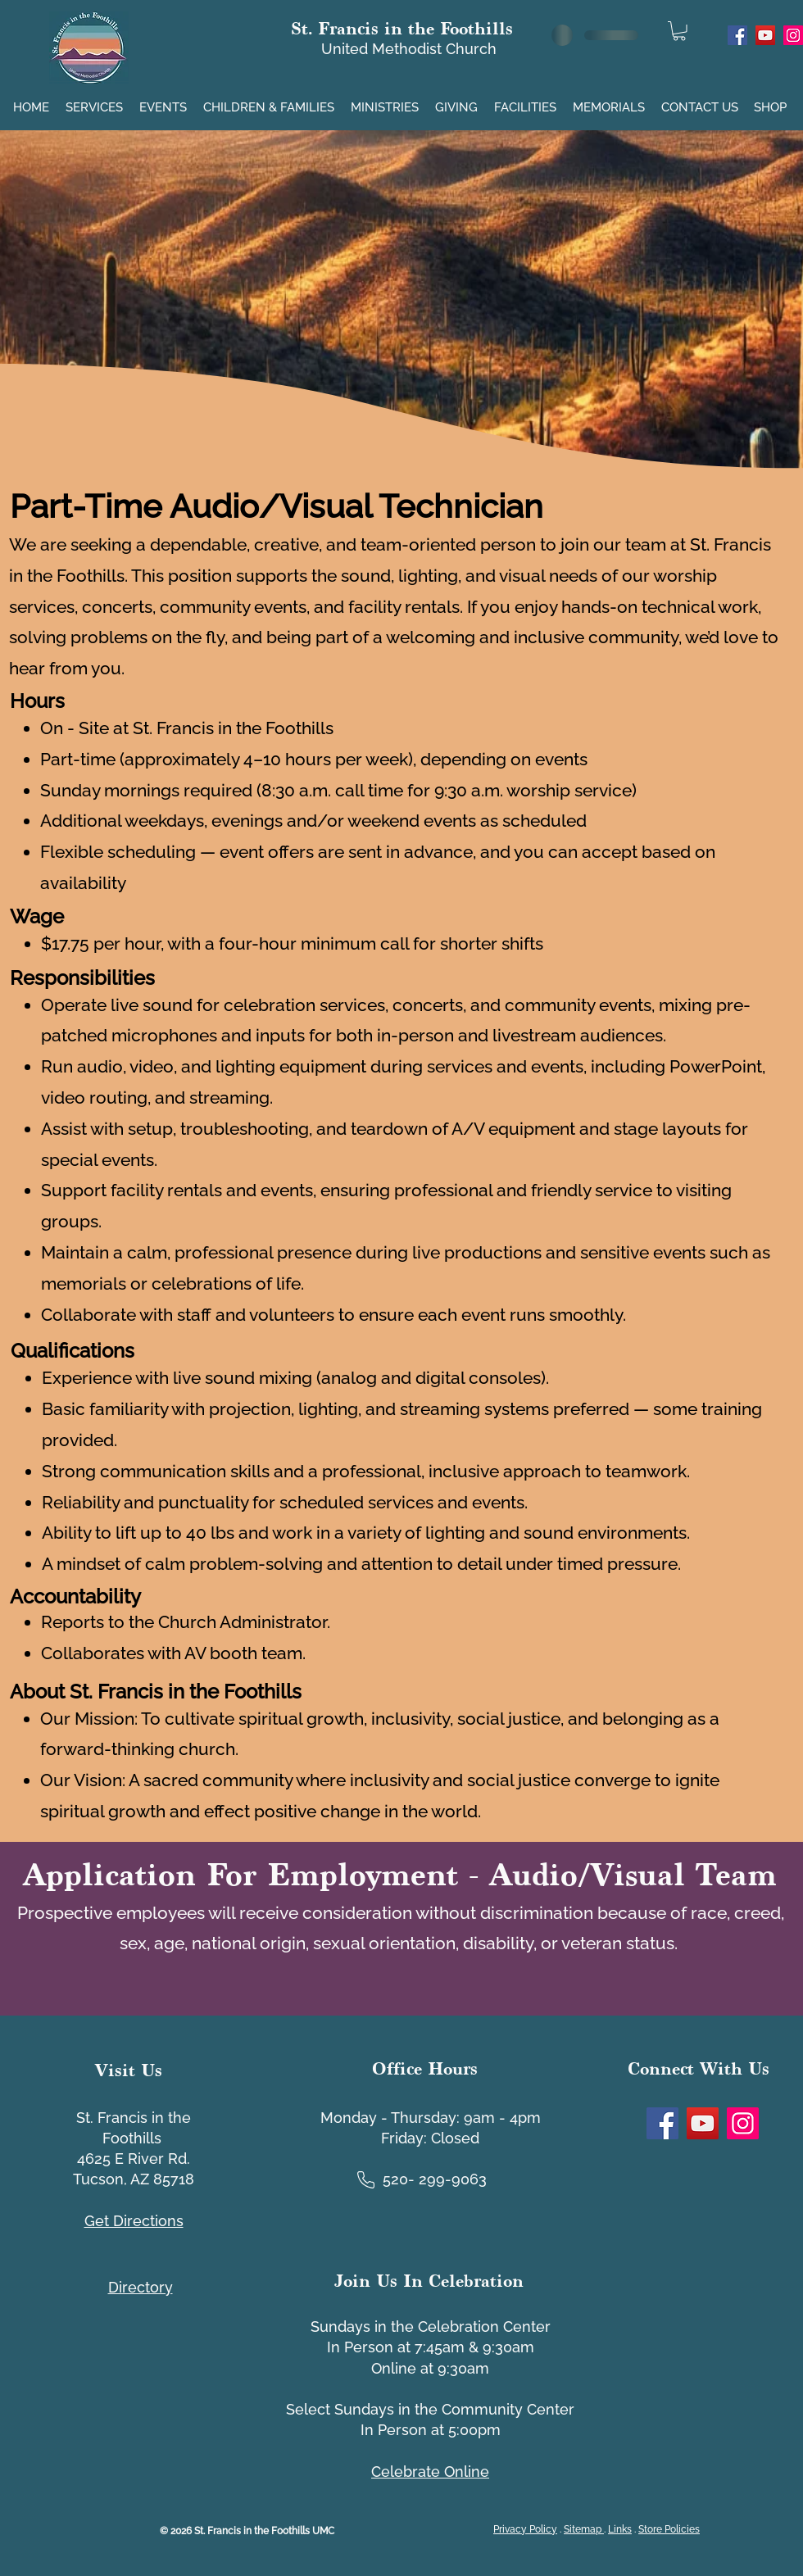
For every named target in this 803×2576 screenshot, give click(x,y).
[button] (96, 100)
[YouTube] (765, 35)
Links (620, 2529)
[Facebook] (737, 35)
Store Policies (669, 2529)
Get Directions (134, 2220)
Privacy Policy (525, 2529)
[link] (679, 31)
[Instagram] (793, 35)
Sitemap (584, 2529)
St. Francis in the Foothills (402, 28)
